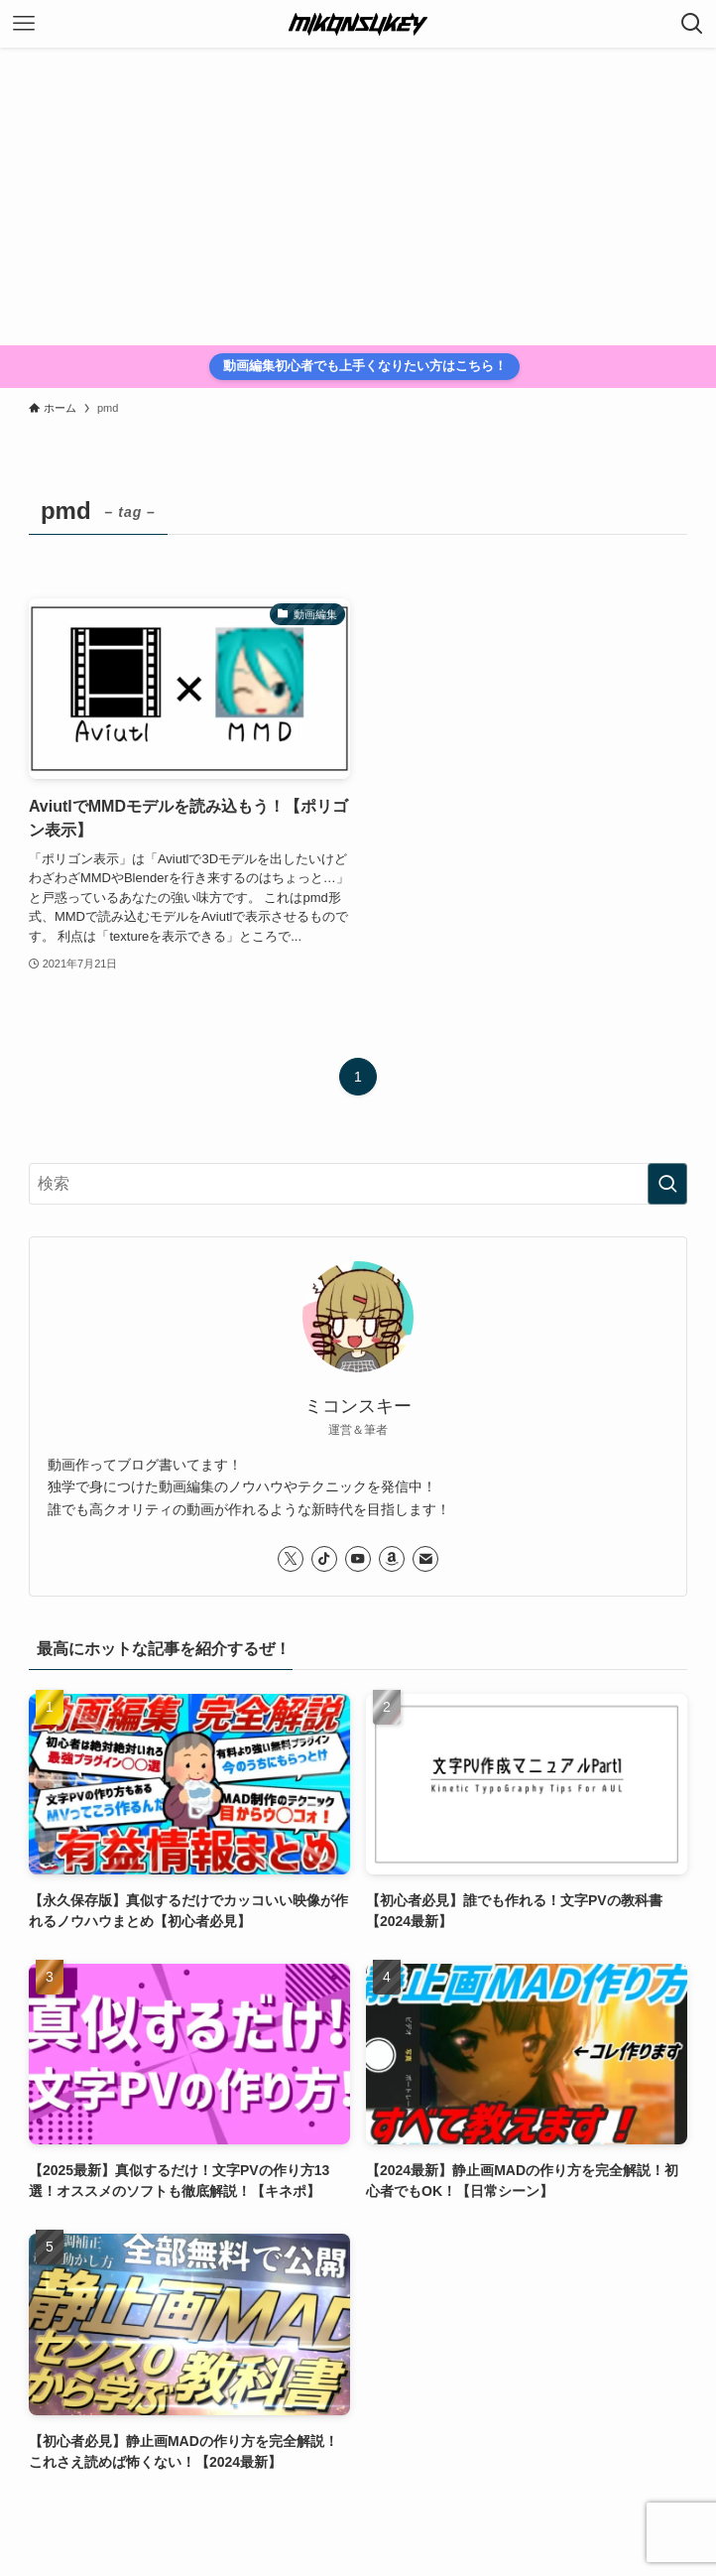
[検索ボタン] (692, 24)
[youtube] (358, 1559)
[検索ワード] (358, 1184)
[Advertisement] (358, 196)
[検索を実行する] (667, 1184)
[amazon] (392, 1559)
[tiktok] (324, 1559)
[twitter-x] (290, 1559)
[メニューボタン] (24, 24)
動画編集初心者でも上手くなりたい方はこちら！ (365, 365)
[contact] (425, 1559)
